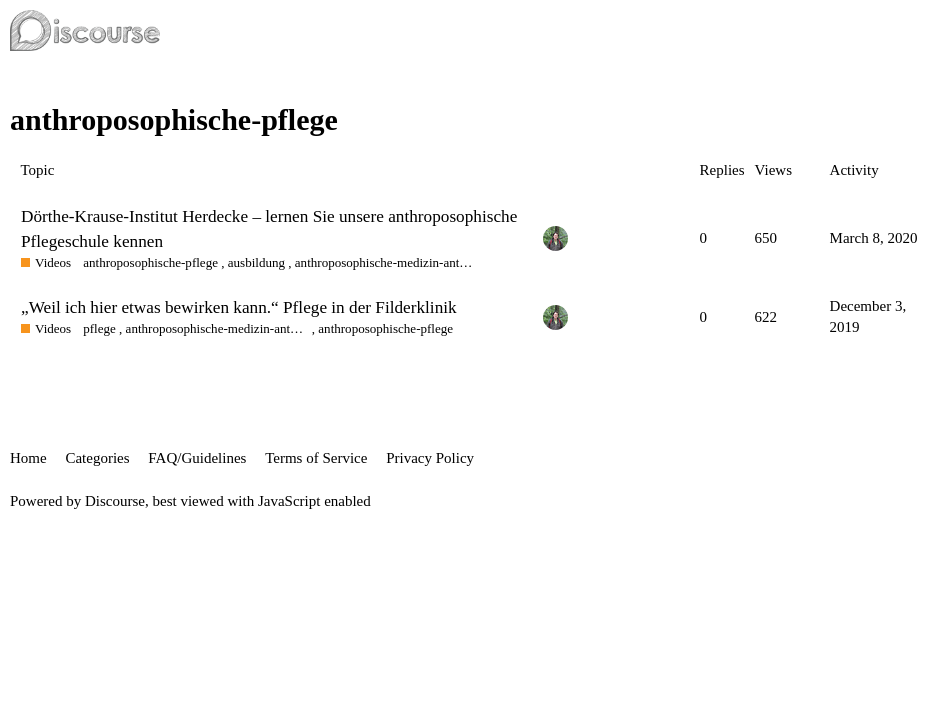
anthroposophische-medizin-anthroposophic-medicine (386, 262)
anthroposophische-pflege (150, 262)
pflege (99, 328)
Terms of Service (316, 458)
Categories (97, 458)
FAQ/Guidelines (197, 458)
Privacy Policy (430, 458)
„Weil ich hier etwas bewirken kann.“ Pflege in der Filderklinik (239, 307)
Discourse (115, 501)
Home (28, 458)
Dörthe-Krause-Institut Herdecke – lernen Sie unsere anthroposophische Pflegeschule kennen (269, 228)
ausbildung (256, 262)
